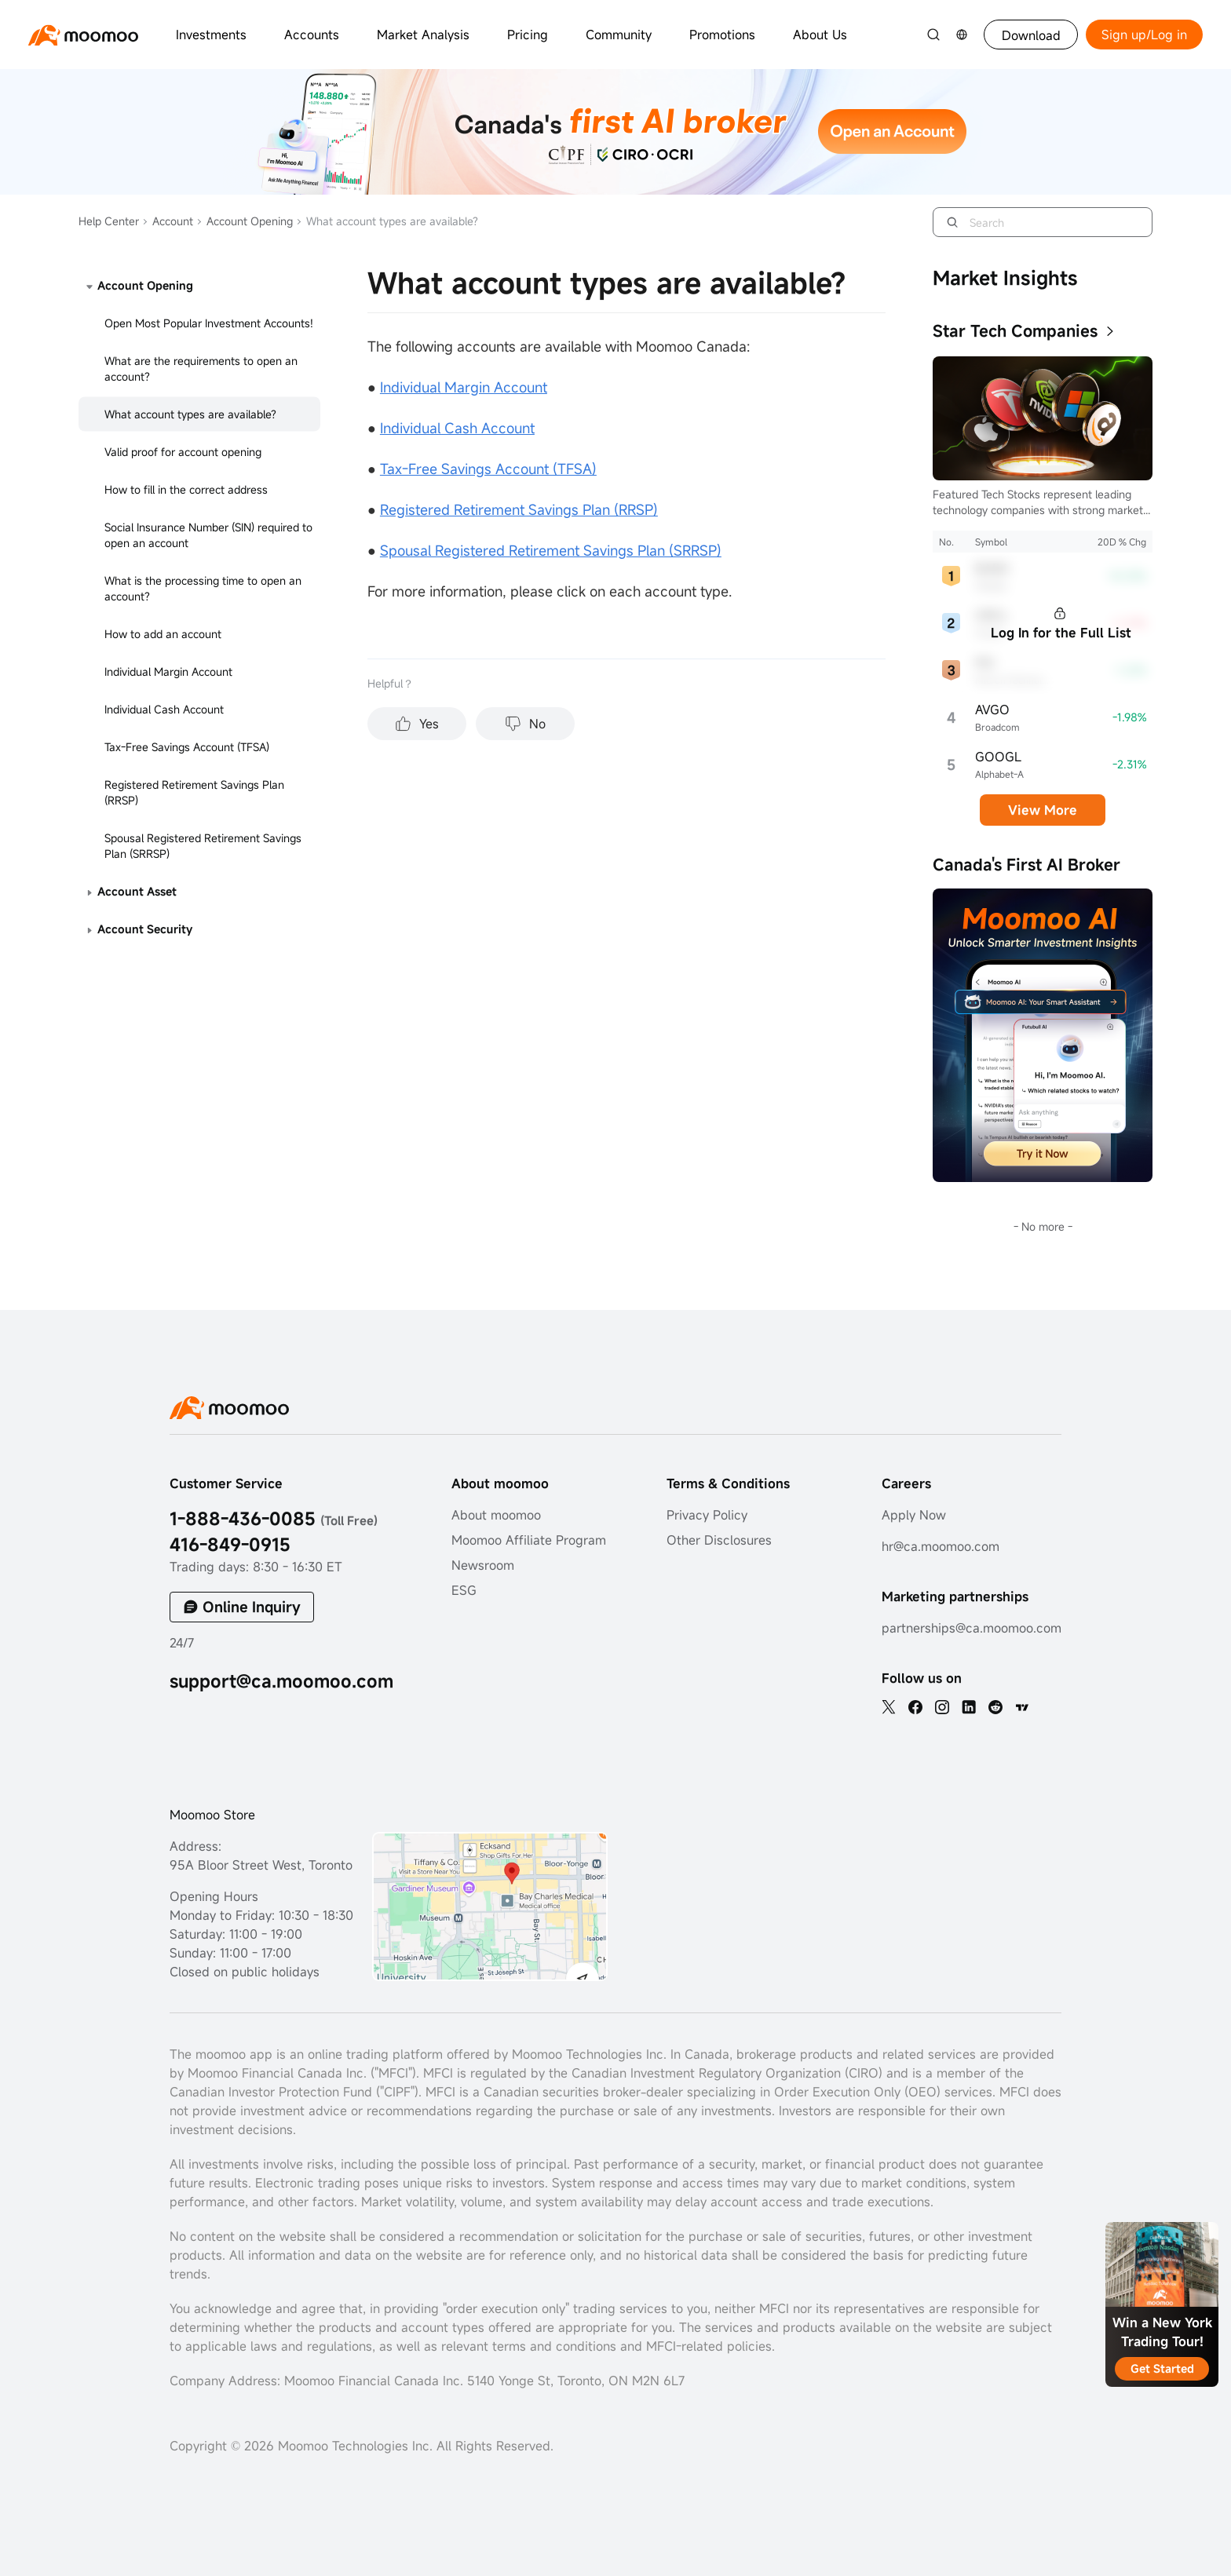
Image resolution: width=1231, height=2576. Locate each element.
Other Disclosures (719, 1540)
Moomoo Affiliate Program (528, 1540)
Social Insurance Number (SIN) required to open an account (208, 535)
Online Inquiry (252, 1606)
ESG (464, 1590)
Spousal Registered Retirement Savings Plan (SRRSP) (202, 845)
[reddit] (995, 1707)
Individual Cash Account (164, 709)
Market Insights (1005, 277)
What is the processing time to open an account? (202, 588)
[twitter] (889, 1707)
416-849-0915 (230, 1544)
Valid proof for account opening (182, 451)
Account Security (144, 928)
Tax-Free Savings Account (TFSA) (186, 746)
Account (167, 220)
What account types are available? (190, 414)
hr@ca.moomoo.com (940, 1546)
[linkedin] (969, 1707)
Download (1031, 35)
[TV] (1022, 1707)
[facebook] (915, 1707)
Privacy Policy (707, 1514)
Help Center (109, 220)
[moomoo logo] (83, 35)
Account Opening (244, 220)
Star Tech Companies (1015, 330)
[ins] (942, 1707)
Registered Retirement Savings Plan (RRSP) (194, 792)
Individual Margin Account (168, 671)
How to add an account (162, 633)
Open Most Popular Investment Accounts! (208, 323)
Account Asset (137, 891)
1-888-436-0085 (274, 1518)
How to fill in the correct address (186, 489)
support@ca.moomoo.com (281, 1680)
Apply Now (914, 1514)
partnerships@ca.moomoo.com (971, 1627)
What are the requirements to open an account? (201, 368)
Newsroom (482, 1565)
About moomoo (496, 1514)
